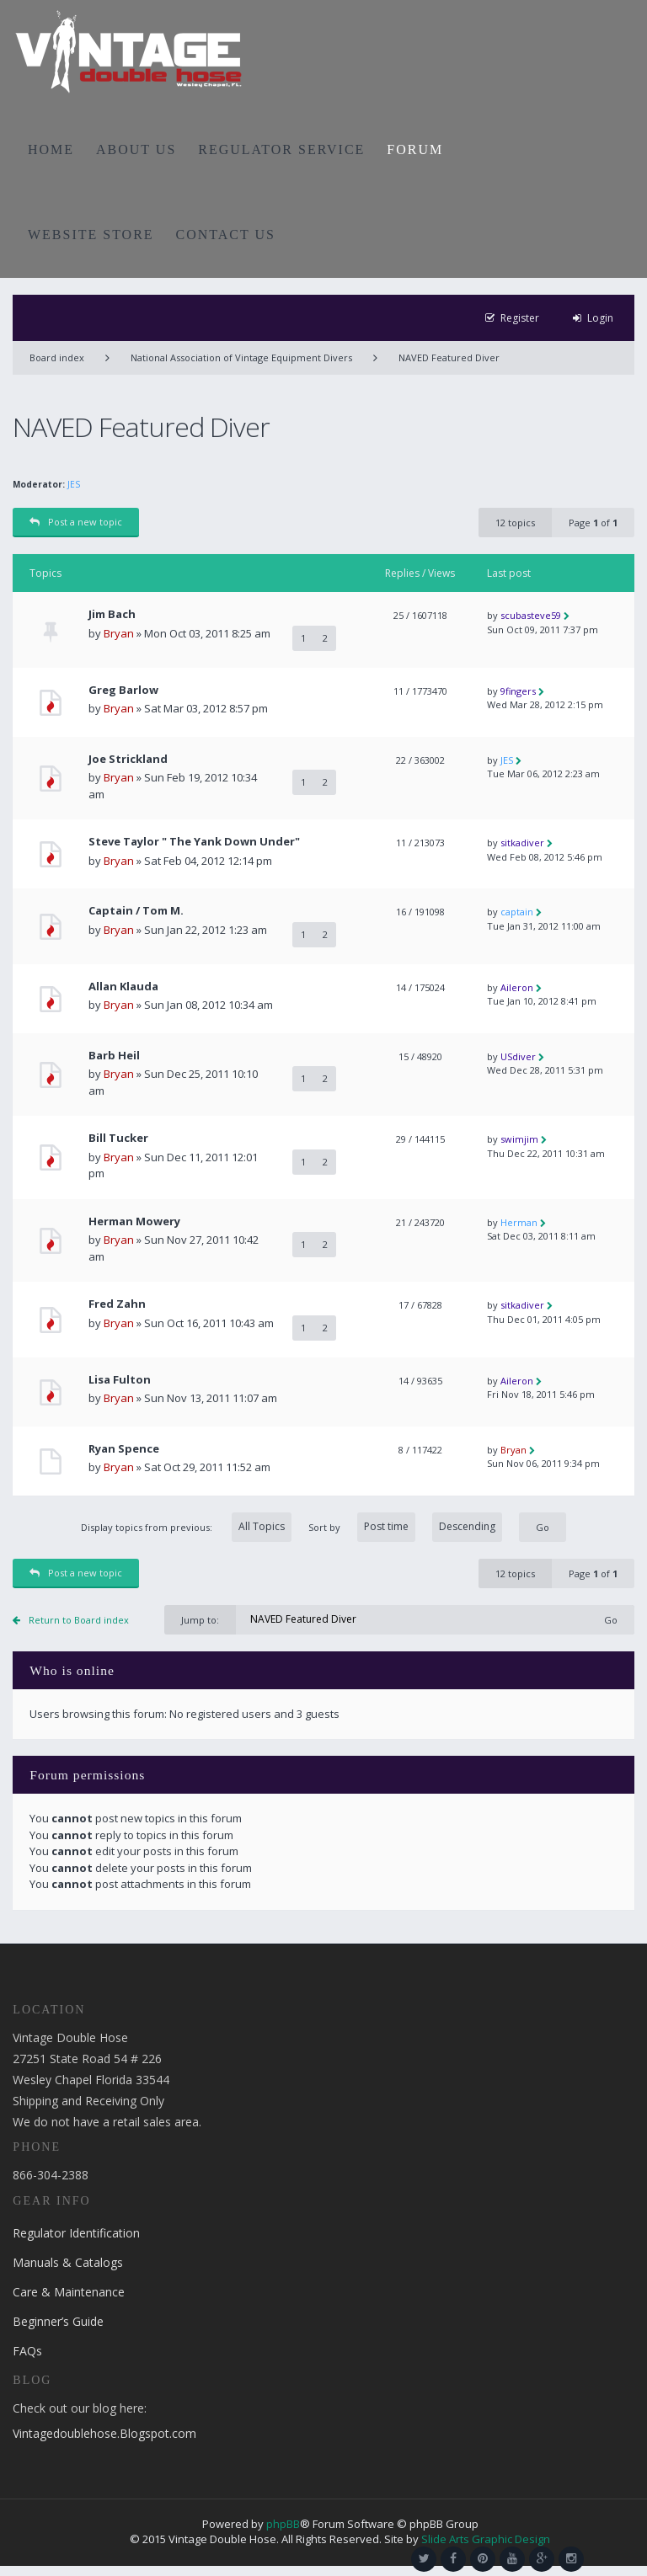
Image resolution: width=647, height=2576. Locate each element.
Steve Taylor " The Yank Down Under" (194, 841)
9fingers (518, 691)
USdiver (518, 1056)
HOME (51, 149)
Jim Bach (112, 614)
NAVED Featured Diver (449, 357)
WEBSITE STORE (91, 234)
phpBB (283, 2523)
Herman (518, 1222)
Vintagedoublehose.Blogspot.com (104, 2433)
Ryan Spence (123, 1448)
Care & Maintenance (69, 2292)
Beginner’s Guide (58, 2321)
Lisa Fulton (119, 1379)
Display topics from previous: (186, 1527)
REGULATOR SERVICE (281, 149)
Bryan (119, 633)
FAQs (27, 2351)
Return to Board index (79, 1619)
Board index (56, 357)
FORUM (415, 149)
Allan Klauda (123, 986)
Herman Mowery (134, 1221)
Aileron (516, 987)
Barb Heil (114, 1055)
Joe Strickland (128, 759)
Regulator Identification (76, 2233)
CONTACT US (225, 234)
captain (516, 911)
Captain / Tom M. (136, 910)
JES (73, 484)
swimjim (519, 1139)
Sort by (405, 1527)
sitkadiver (522, 842)
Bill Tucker (118, 1138)
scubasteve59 (530, 615)
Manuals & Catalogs (68, 2262)
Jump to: (200, 1619)
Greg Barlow (123, 690)
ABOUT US (136, 149)
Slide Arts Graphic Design (485, 2539)
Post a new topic (75, 521)
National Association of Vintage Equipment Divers (241, 357)
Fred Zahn (117, 1304)
